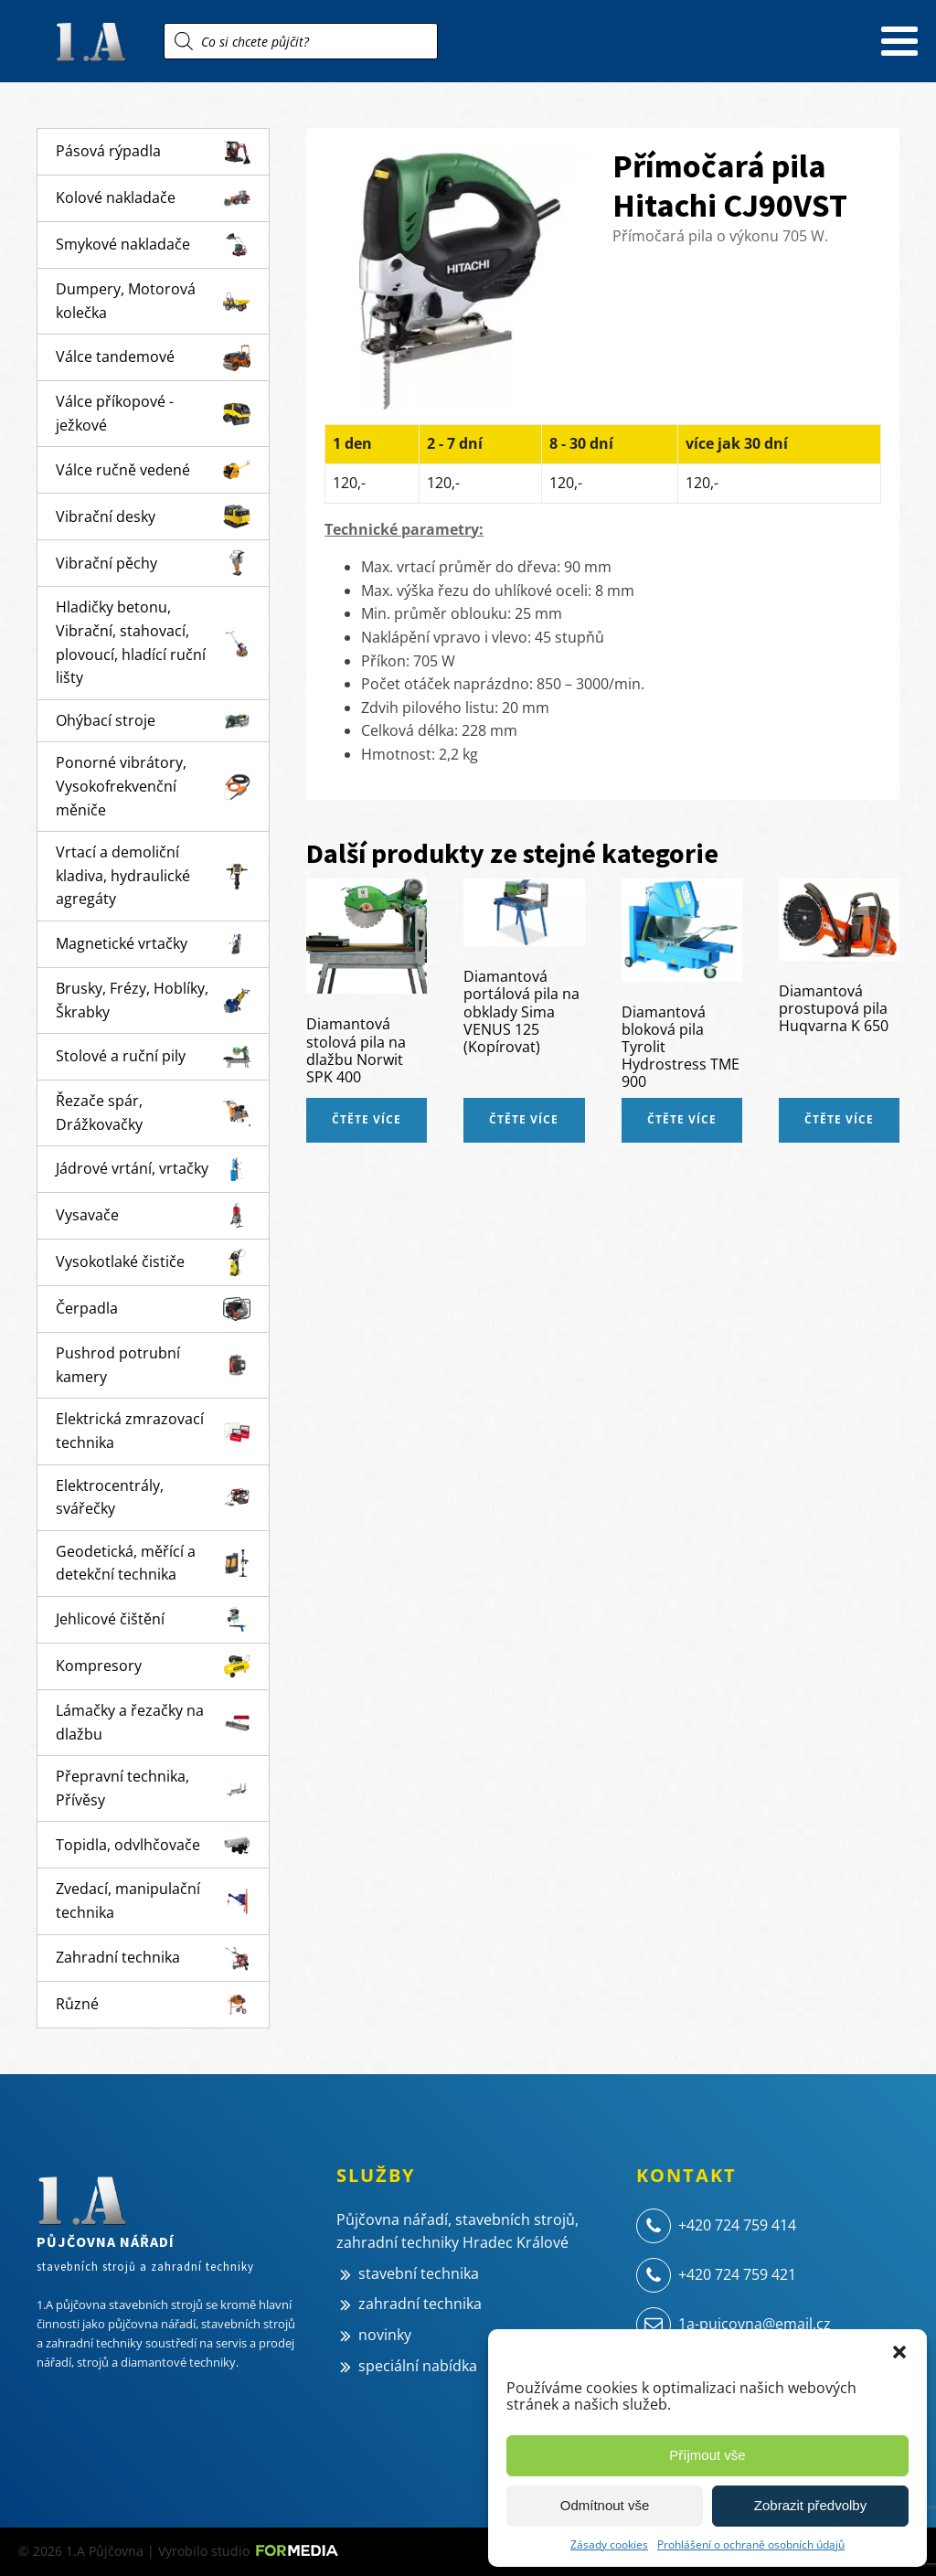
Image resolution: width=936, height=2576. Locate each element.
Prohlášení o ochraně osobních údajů (751, 2544)
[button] (899, 2352)
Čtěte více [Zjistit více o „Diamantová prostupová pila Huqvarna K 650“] (839, 1119)
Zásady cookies (609, 2544)
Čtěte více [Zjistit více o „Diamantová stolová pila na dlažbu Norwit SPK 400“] (366, 1119)
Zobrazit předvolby (810, 2505)
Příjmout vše (707, 2455)
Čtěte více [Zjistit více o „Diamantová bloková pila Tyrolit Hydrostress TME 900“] (682, 1119)
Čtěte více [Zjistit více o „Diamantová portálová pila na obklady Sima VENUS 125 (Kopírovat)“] (523, 1119)
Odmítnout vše (605, 2505)
